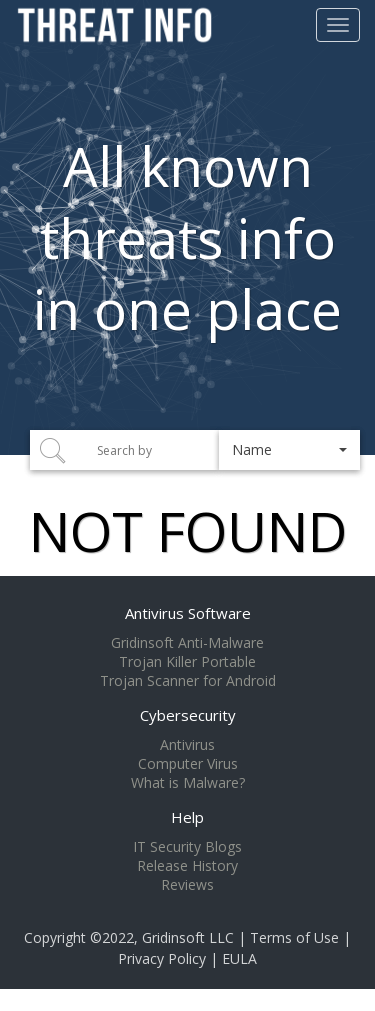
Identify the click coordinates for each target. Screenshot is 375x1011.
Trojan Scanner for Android (188, 681)
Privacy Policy (162, 958)
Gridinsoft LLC (188, 937)
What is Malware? (188, 783)
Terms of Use (294, 937)
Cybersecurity (188, 715)
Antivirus (187, 745)
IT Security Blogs (187, 847)
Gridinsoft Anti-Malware (187, 643)
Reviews (187, 885)
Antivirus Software (188, 613)
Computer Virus (188, 764)
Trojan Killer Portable (187, 662)
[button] (289, 450)
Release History (187, 866)
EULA (239, 958)
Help (187, 817)
